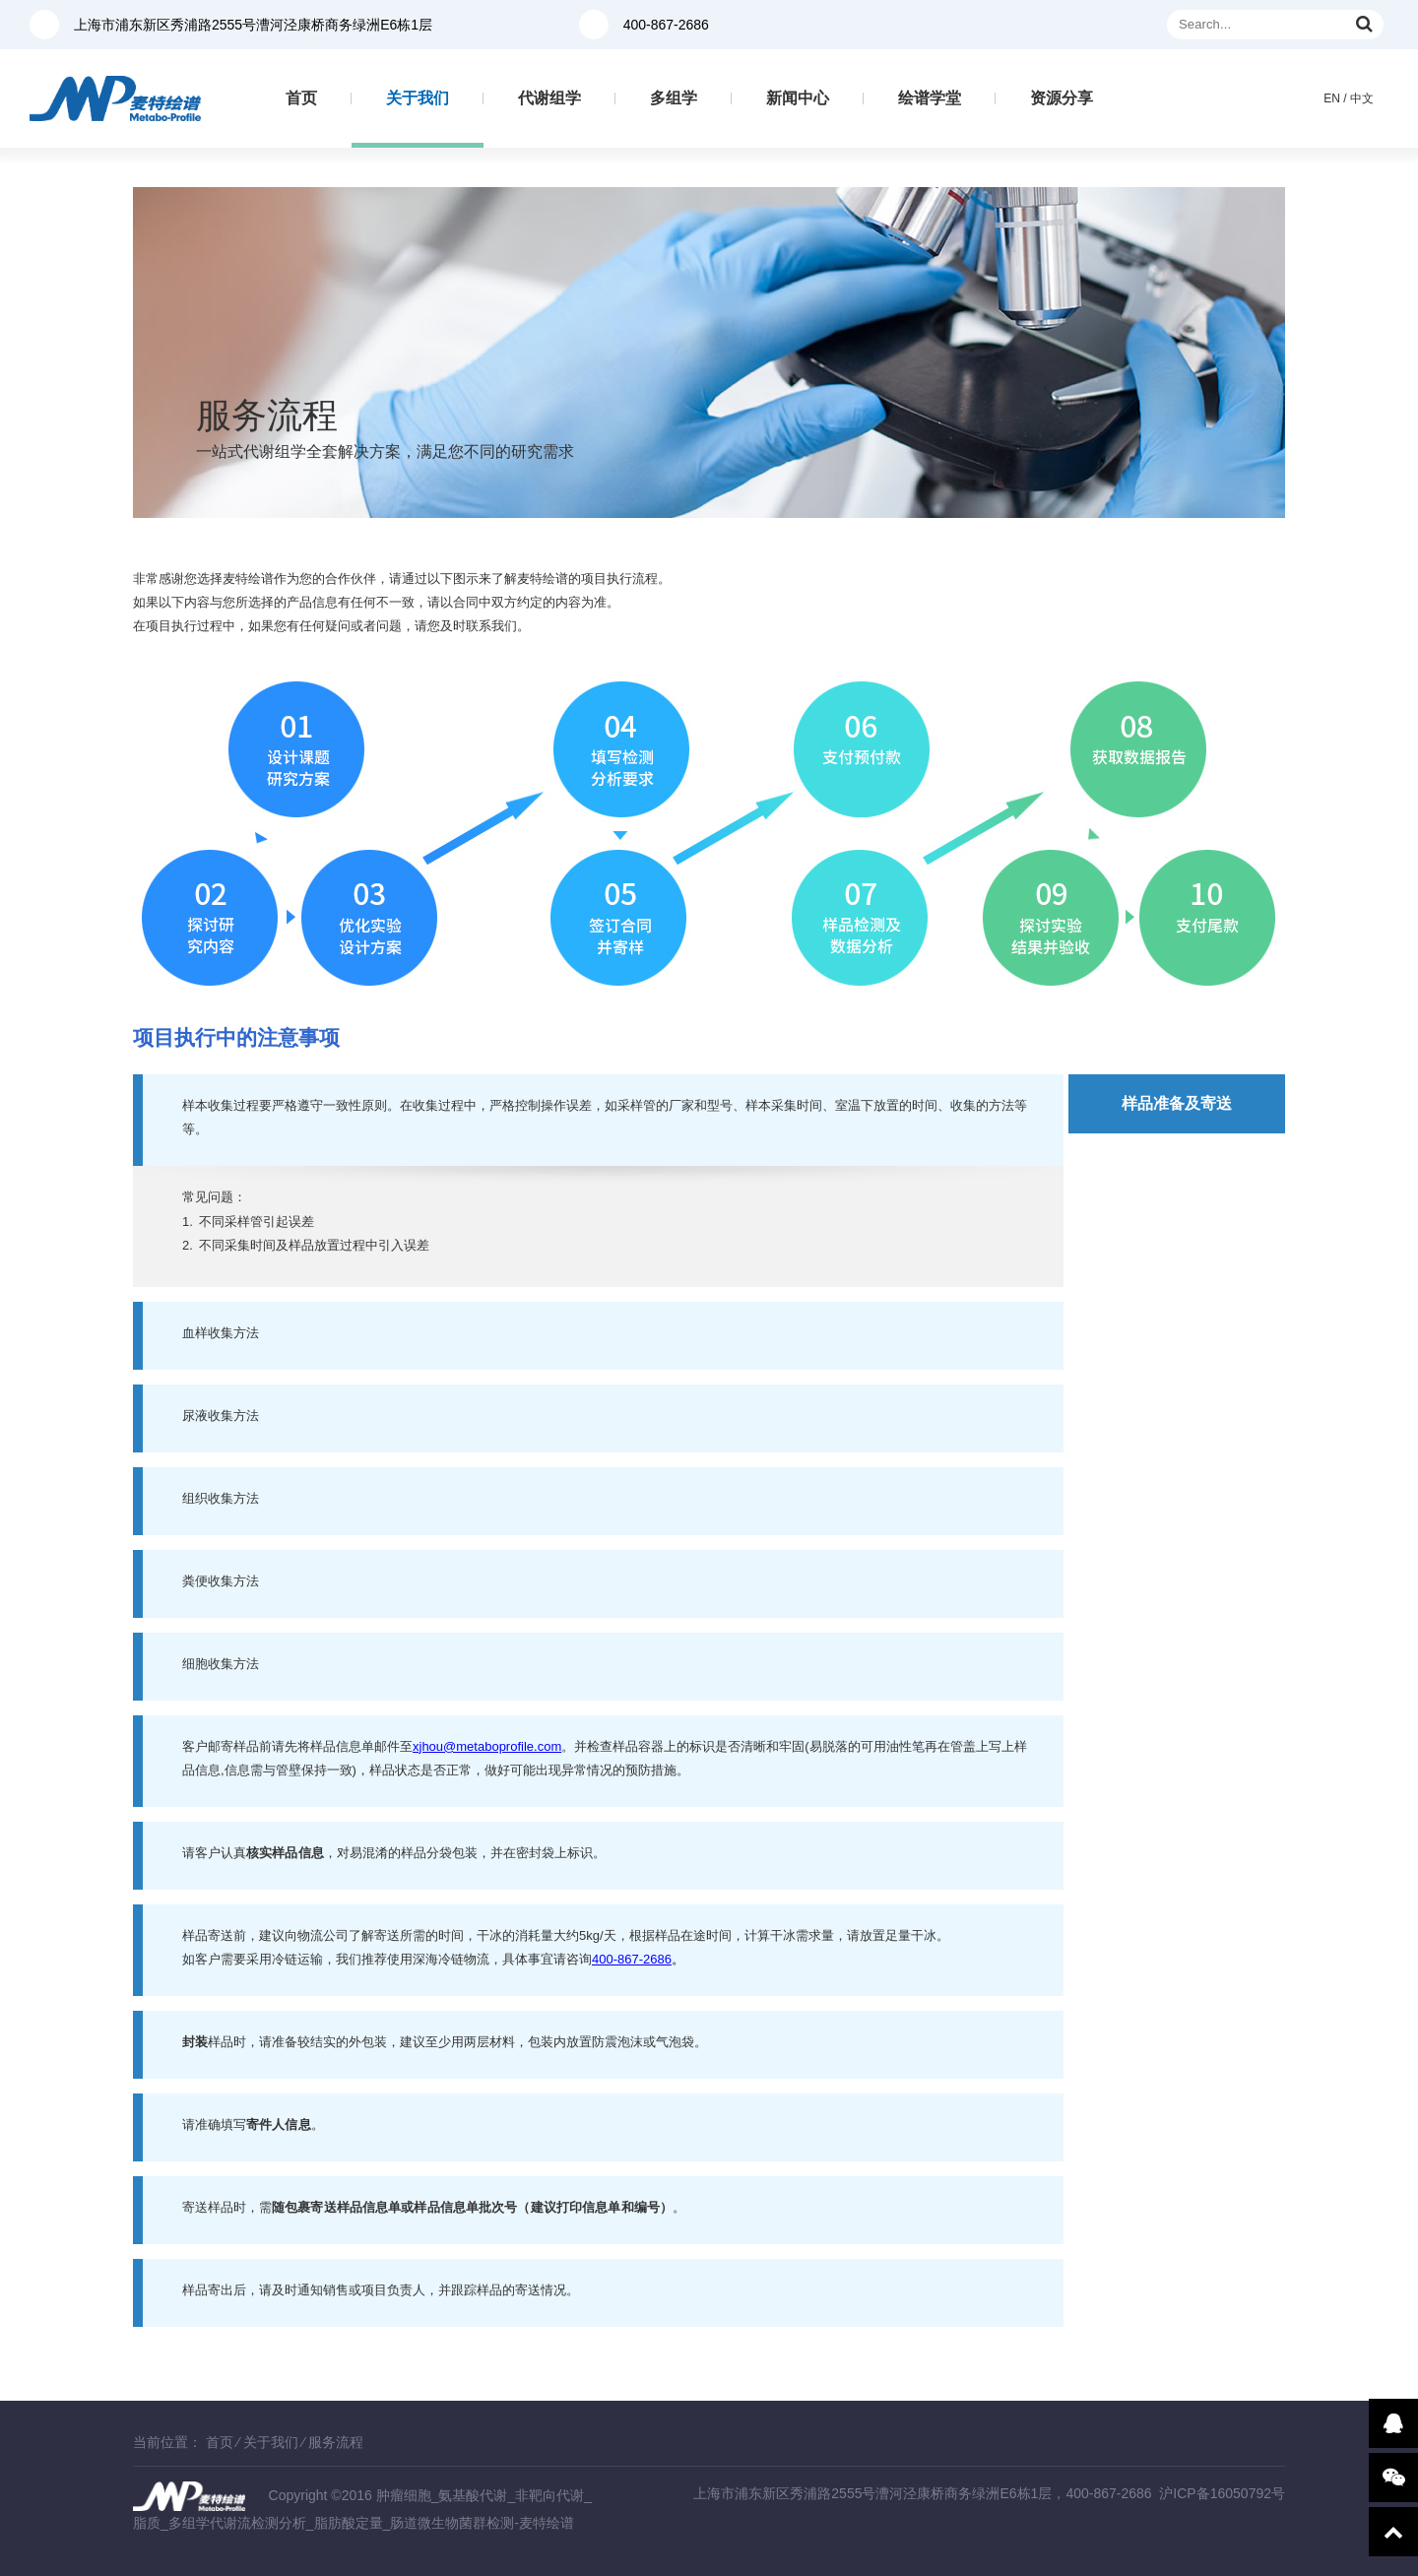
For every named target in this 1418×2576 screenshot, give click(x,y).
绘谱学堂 (929, 98)
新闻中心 (797, 98)
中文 (1362, 98)
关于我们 (417, 98)
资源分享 (1061, 98)
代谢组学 (549, 98)
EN (1331, 98)
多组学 (673, 98)
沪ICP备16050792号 (1222, 2493)
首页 (301, 98)
